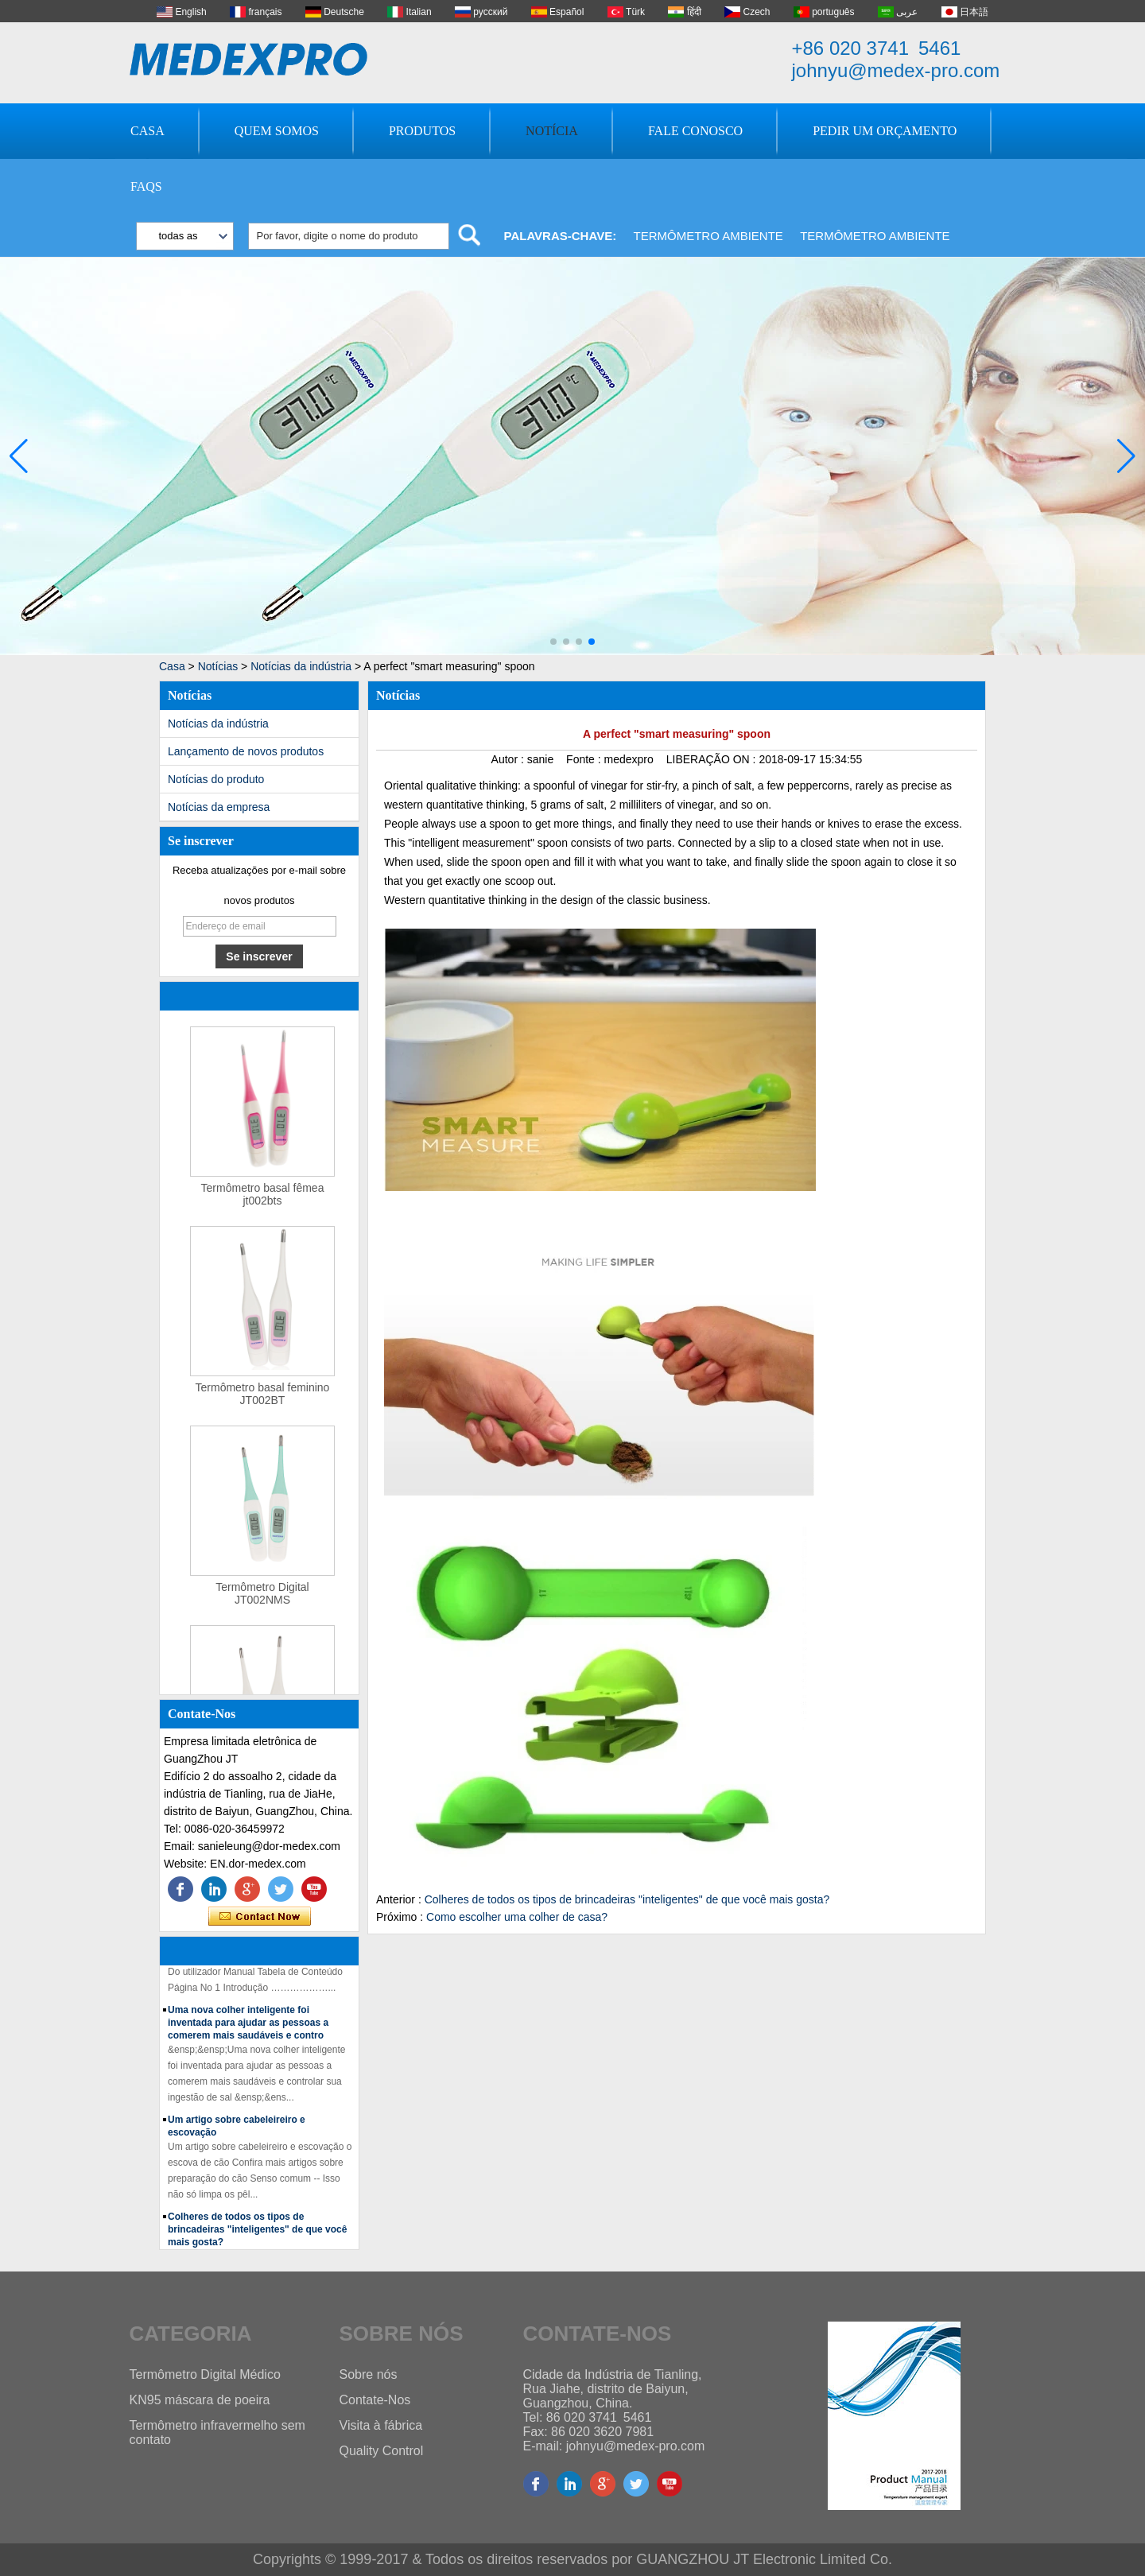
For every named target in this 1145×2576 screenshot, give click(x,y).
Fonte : (585, 759)
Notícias (218, 666)
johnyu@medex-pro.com (896, 70)
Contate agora (259, 1917)
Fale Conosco (695, 131)
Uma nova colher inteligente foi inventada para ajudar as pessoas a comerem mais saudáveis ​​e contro (248, 2026)
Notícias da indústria (300, 666)
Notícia (552, 131)
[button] (553, 641)
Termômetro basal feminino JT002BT (263, 1397)
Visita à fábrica (381, 2425)
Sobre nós (369, 2374)
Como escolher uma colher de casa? (516, 1917)
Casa (147, 131)
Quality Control (382, 2451)
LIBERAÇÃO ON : (712, 759)
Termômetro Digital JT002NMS (262, 1596)
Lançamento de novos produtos (246, 751)
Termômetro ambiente (708, 235)
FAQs (146, 186)
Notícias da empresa (219, 807)
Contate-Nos (375, 2400)
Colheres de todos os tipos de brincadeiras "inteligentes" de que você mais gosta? (257, 2232)
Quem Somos (277, 131)
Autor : (509, 759)
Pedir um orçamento (885, 131)
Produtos (422, 131)
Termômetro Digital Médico (205, 2374)
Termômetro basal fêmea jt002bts (262, 1197)
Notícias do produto (216, 779)
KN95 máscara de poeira (200, 2400)
